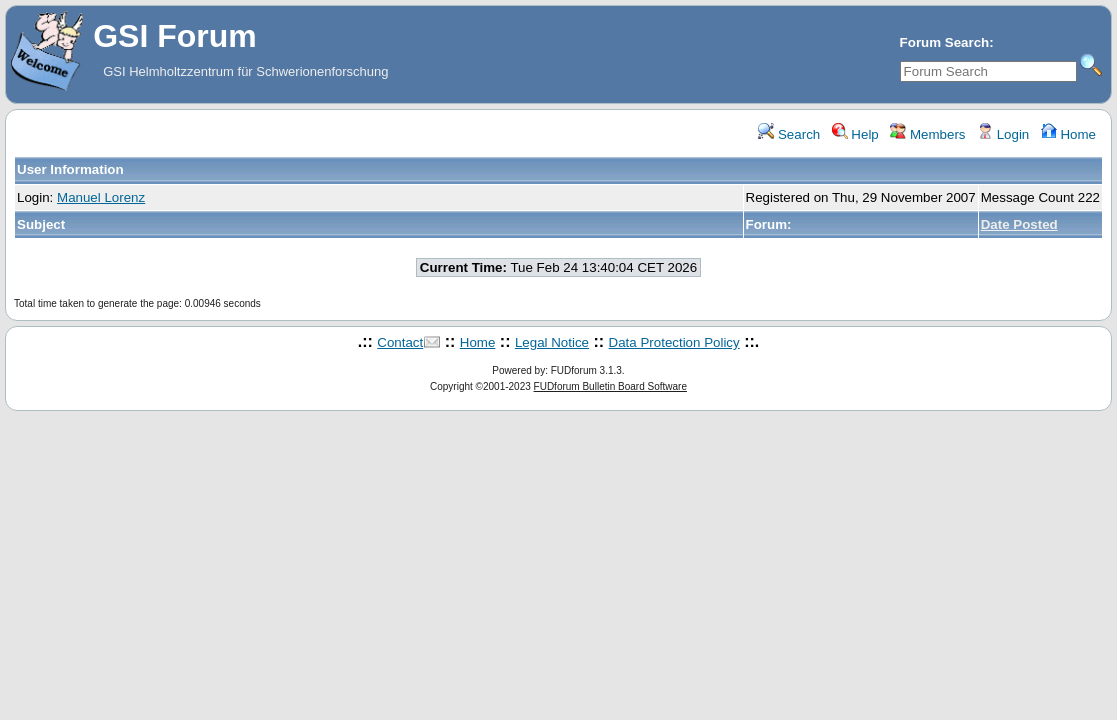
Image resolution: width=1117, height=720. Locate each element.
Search (789, 134)
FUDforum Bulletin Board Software (610, 386)
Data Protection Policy (674, 342)
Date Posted (1019, 224)
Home (1068, 134)
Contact (400, 342)
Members (927, 134)
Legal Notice (552, 342)
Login (1003, 134)
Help (855, 134)
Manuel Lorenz (101, 197)
